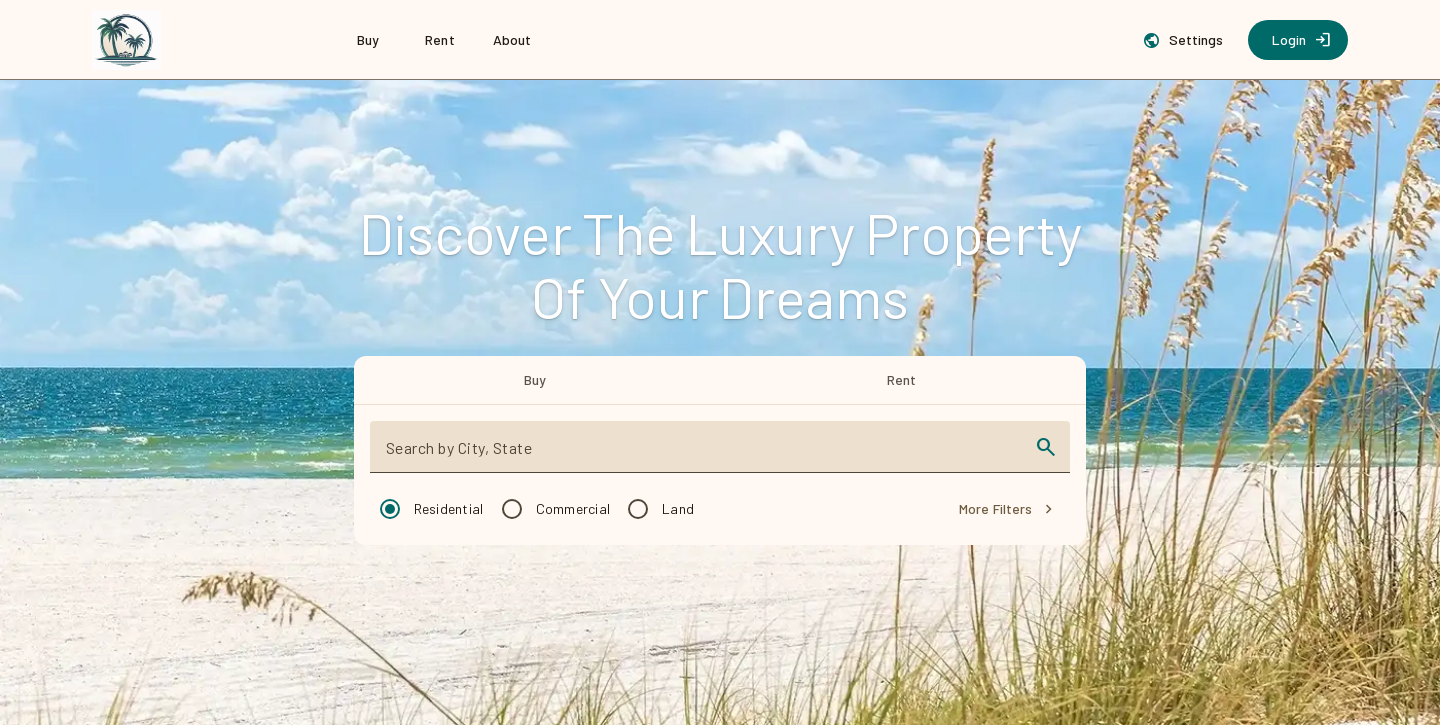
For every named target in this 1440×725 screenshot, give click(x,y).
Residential (449, 508)
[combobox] (702, 455)
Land (678, 508)
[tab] (535, 380)
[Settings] (1185, 40)
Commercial (573, 508)
